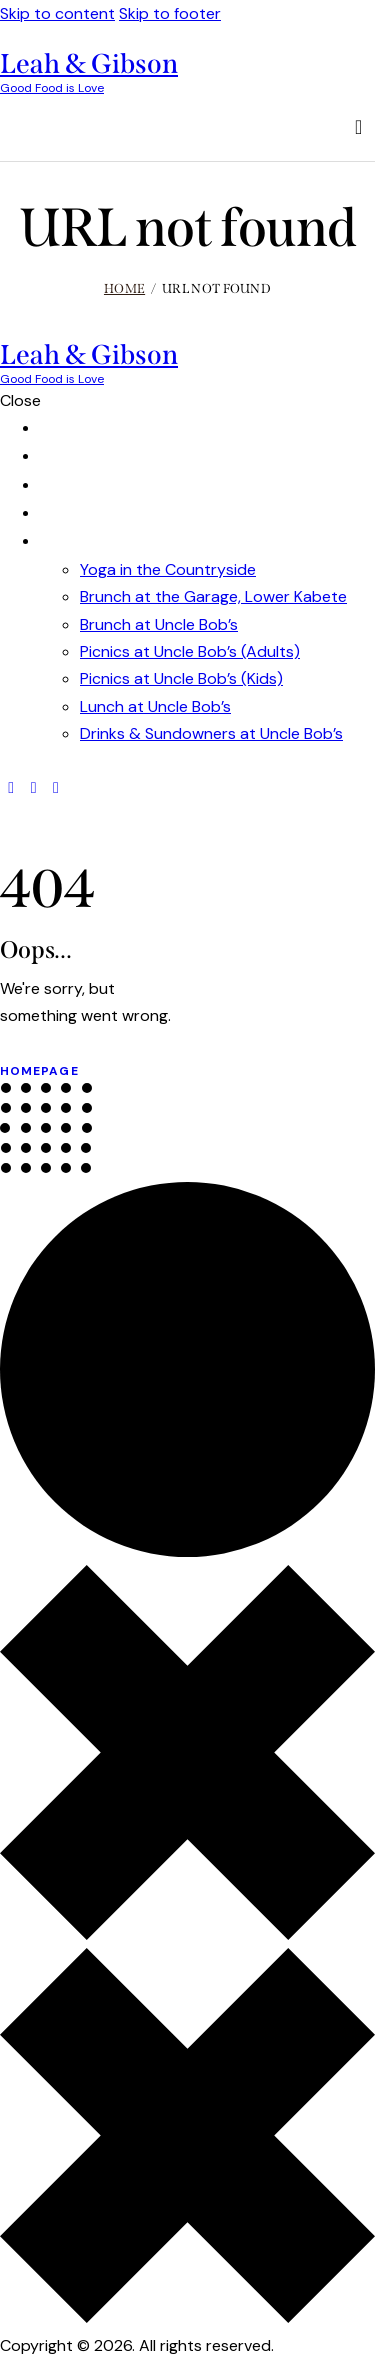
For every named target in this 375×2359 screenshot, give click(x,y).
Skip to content (57, 13)
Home (124, 288)
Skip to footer (170, 13)
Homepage (39, 1071)
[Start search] (359, 127)
